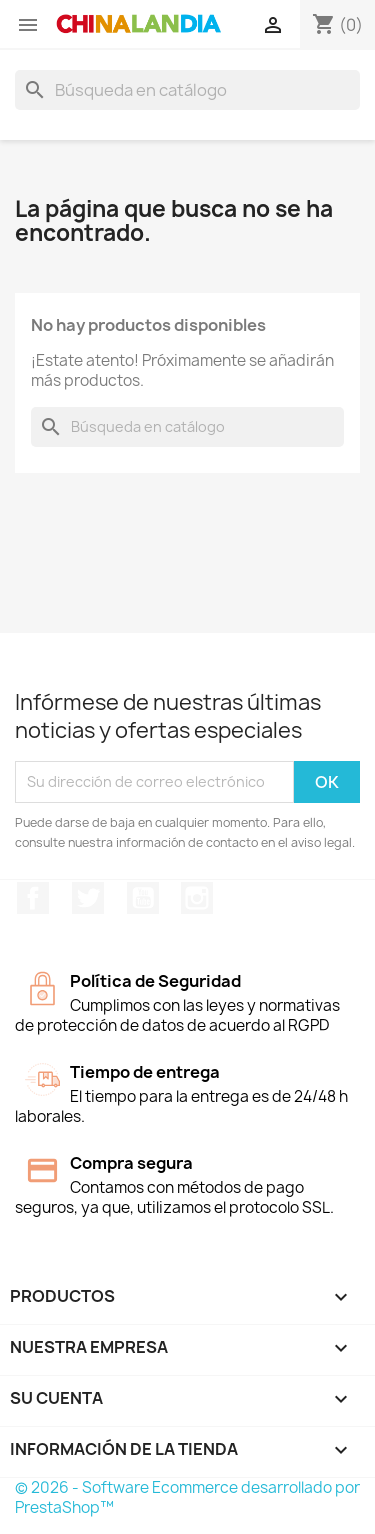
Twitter (88, 898)
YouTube (143, 898)
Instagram (197, 898)
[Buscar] (187, 90)
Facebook (33, 898)
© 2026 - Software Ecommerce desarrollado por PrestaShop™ (187, 1497)
